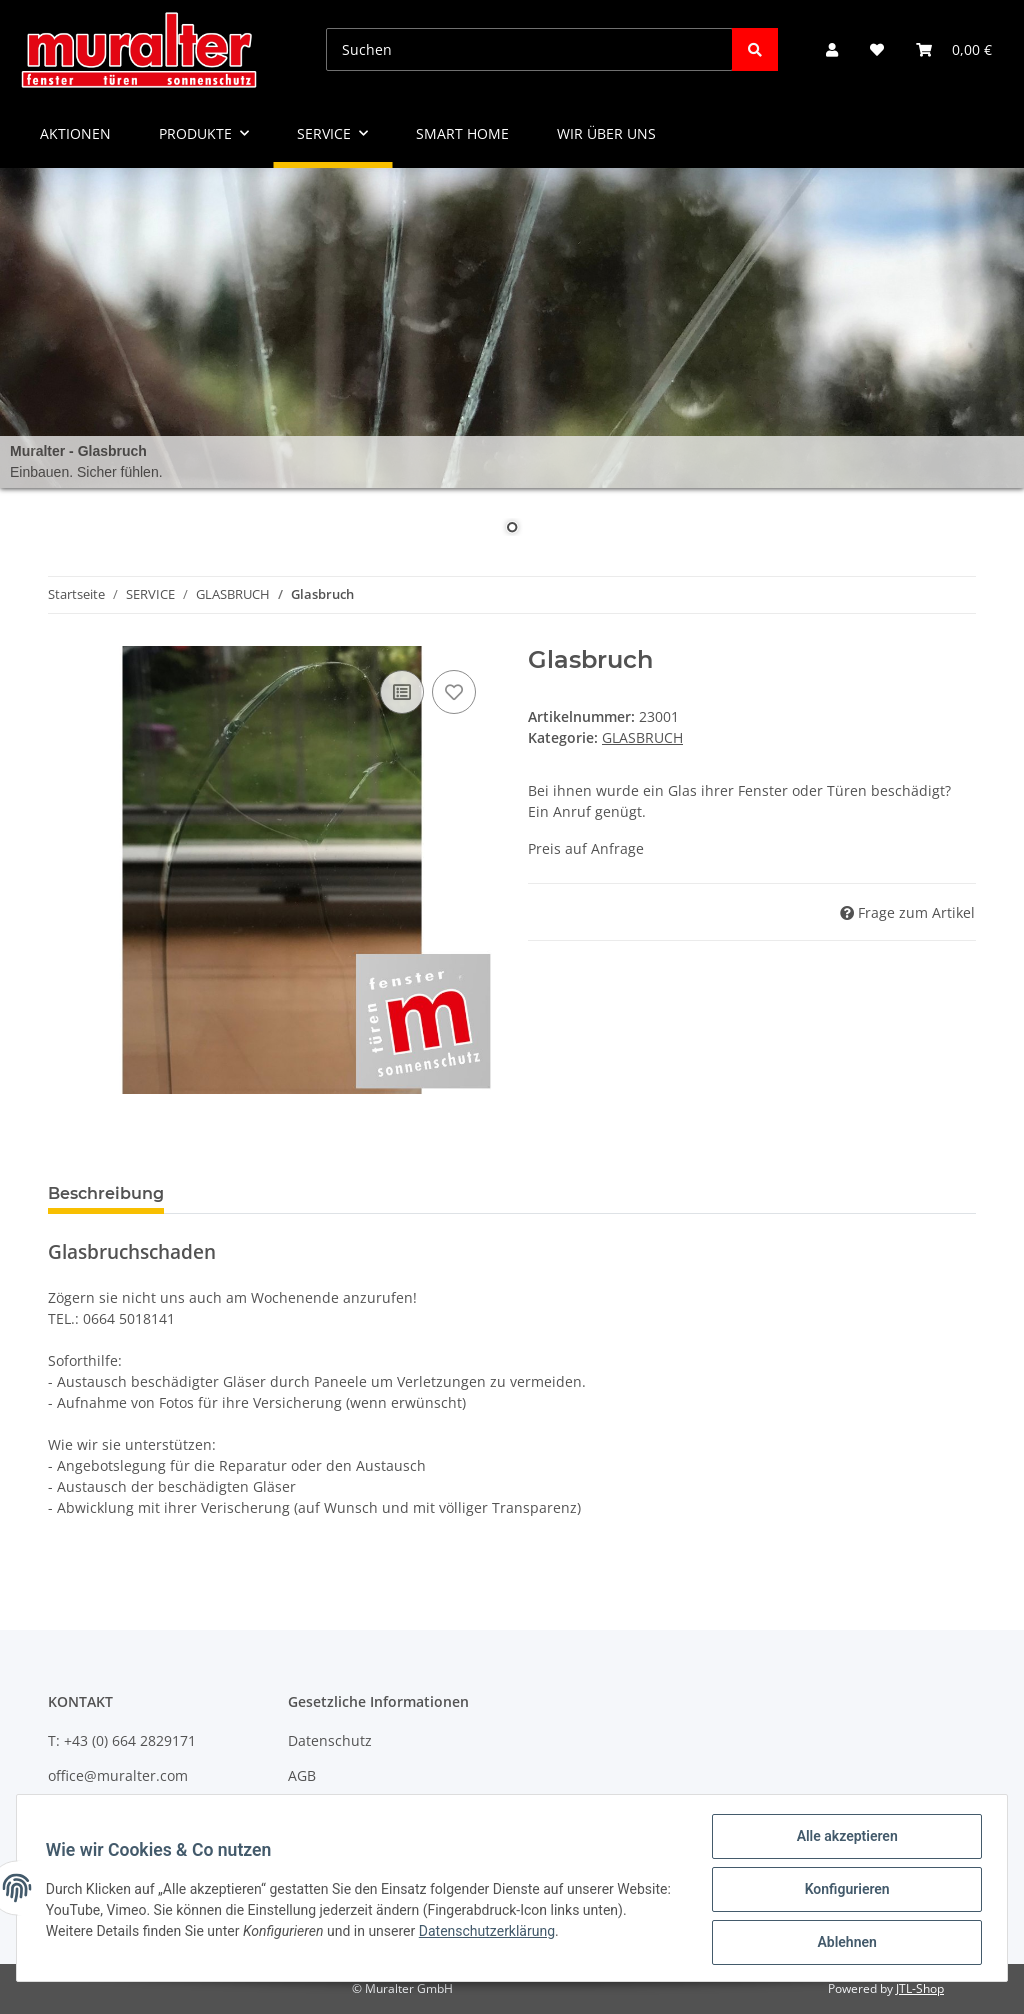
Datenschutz (330, 1740)
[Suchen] (529, 49)
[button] (832, 49)
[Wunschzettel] (877, 49)
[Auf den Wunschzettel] (454, 692)
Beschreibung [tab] (106, 1193)
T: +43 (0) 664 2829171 (122, 1740)
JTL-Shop (920, 1988)
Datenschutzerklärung (537, 1933)
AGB (302, 1775)
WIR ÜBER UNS (606, 133)
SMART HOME (462, 133)
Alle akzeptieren (843, 1839)
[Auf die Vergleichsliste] (402, 692)
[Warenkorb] (954, 49)
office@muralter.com (118, 1775)
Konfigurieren (843, 1891)
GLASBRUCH (642, 737)
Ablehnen (843, 1943)
